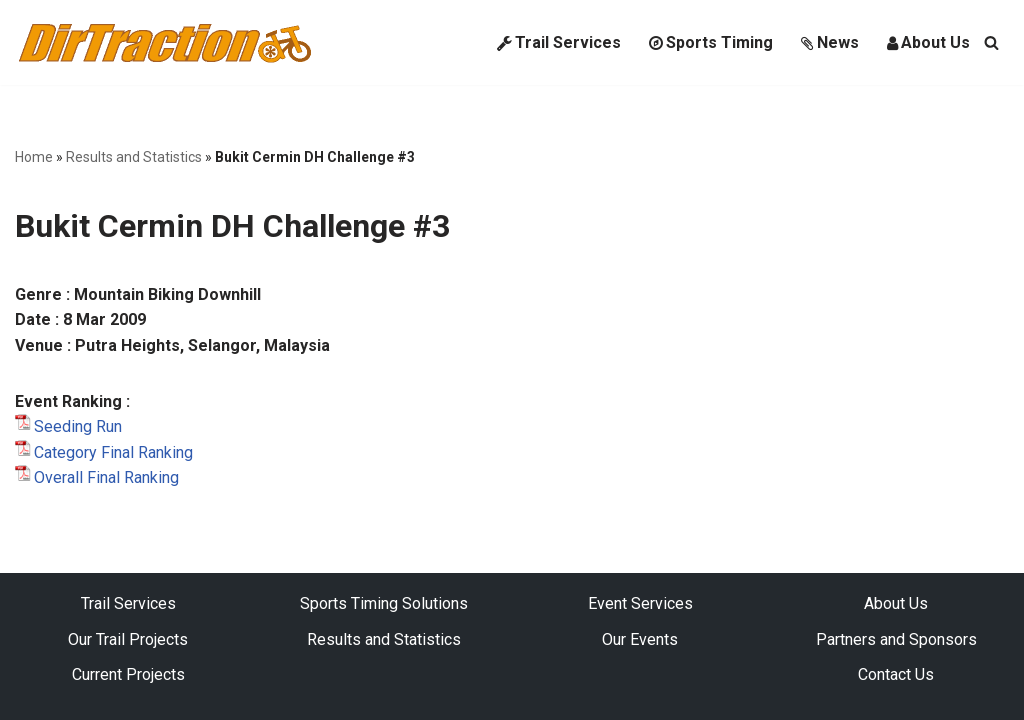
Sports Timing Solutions (384, 603)
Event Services (640, 603)
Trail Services (559, 42)
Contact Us (896, 674)
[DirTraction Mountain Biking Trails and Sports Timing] (165, 42)
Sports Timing (711, 42)
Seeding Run (78, 426)
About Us (928, 42)
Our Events (640, 639)
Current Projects (128, 674)
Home (34, 157)
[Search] (991, 42)
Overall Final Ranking (106, 477)
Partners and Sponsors (896, 639)
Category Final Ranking (113, 452)
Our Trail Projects (128, 639)
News (830, 42)
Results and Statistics (134, 157)
